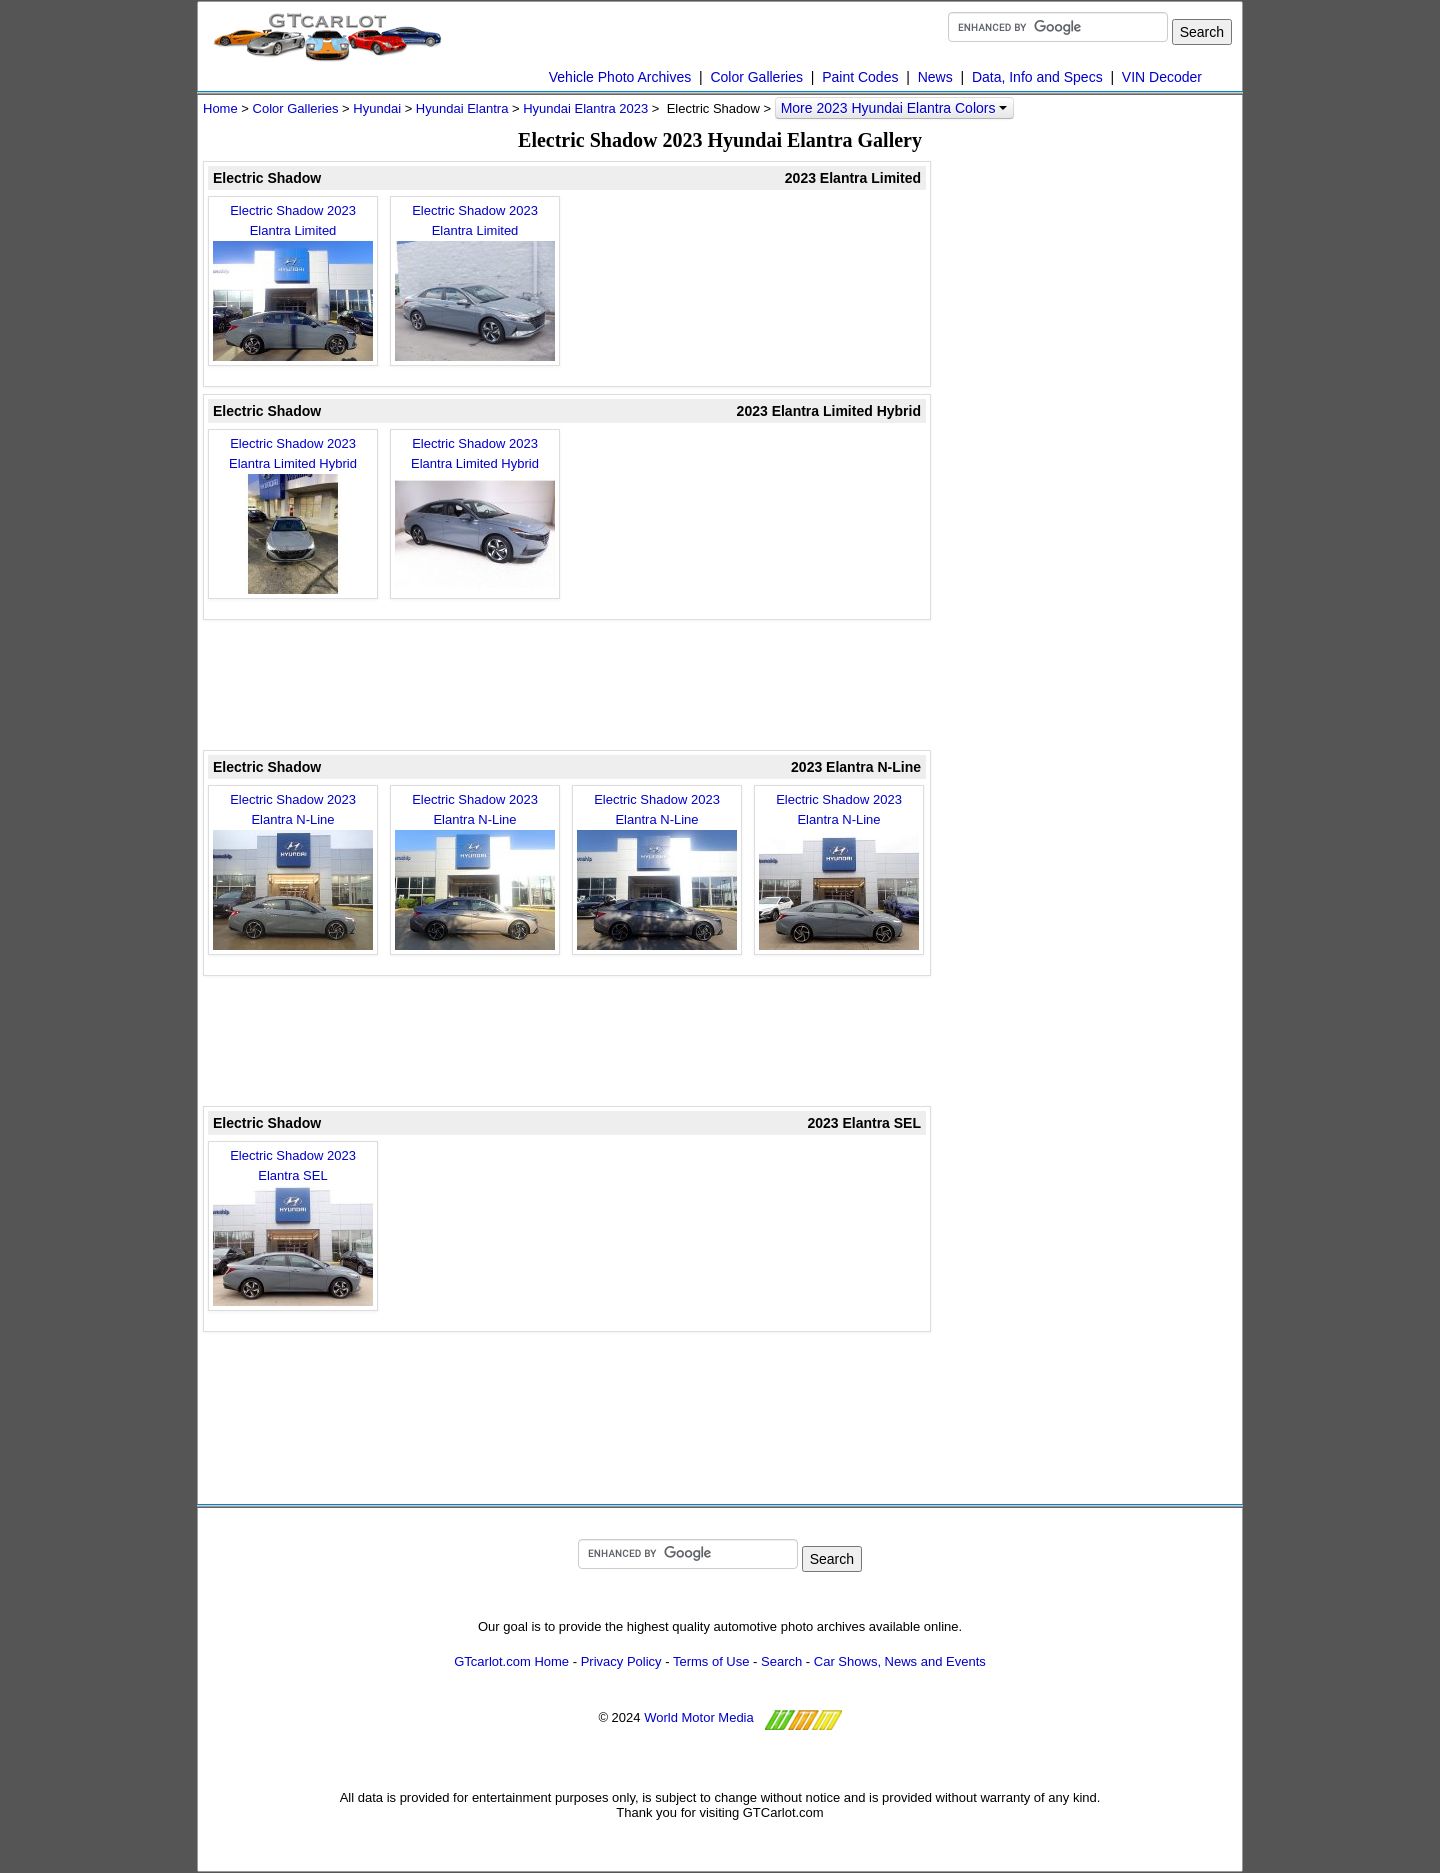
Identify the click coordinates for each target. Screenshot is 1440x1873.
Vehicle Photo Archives (620, 77)
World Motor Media (699, 1717)
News (935, 77)
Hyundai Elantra (462, 108)
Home (220, 108)
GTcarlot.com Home (511, 1661)
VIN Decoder (1162, 77)
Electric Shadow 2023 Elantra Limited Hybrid (293, 515)
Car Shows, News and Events (900, 1661)
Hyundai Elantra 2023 (585, 108)
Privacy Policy (621, 1661)
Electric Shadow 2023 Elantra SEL (293, 1227)
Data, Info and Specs (1037, 77)
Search (781, 1661)
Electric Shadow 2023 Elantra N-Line (293, 871)
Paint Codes (860, 77)
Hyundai (377, 108)
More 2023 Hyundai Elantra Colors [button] (894, 108)
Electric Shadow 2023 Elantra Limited (293, 282)
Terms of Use (711, 1661)
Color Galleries (756, 77)
